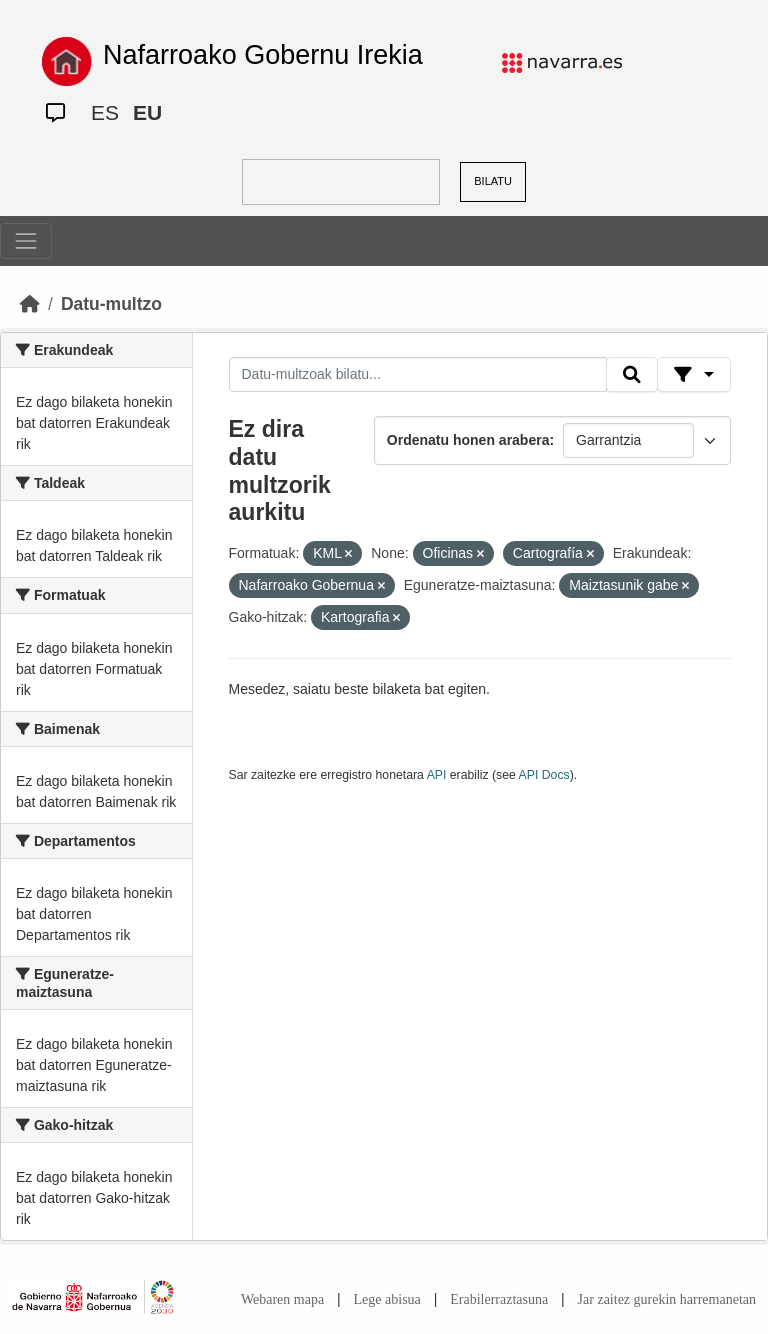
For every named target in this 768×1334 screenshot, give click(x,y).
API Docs (544, 775)
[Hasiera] (30, 304)
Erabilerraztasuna (499, 1299)
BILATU (493, 181)
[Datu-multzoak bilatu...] (418, 375)
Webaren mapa (282, 1299)
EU (147, 112)
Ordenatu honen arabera (468, 440)
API (437, 775)
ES (105, 112)
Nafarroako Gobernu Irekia (263, 55)
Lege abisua (387, 1299)
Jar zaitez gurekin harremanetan (667, 1299)
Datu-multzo (111, 304)
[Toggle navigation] (26, 241)
